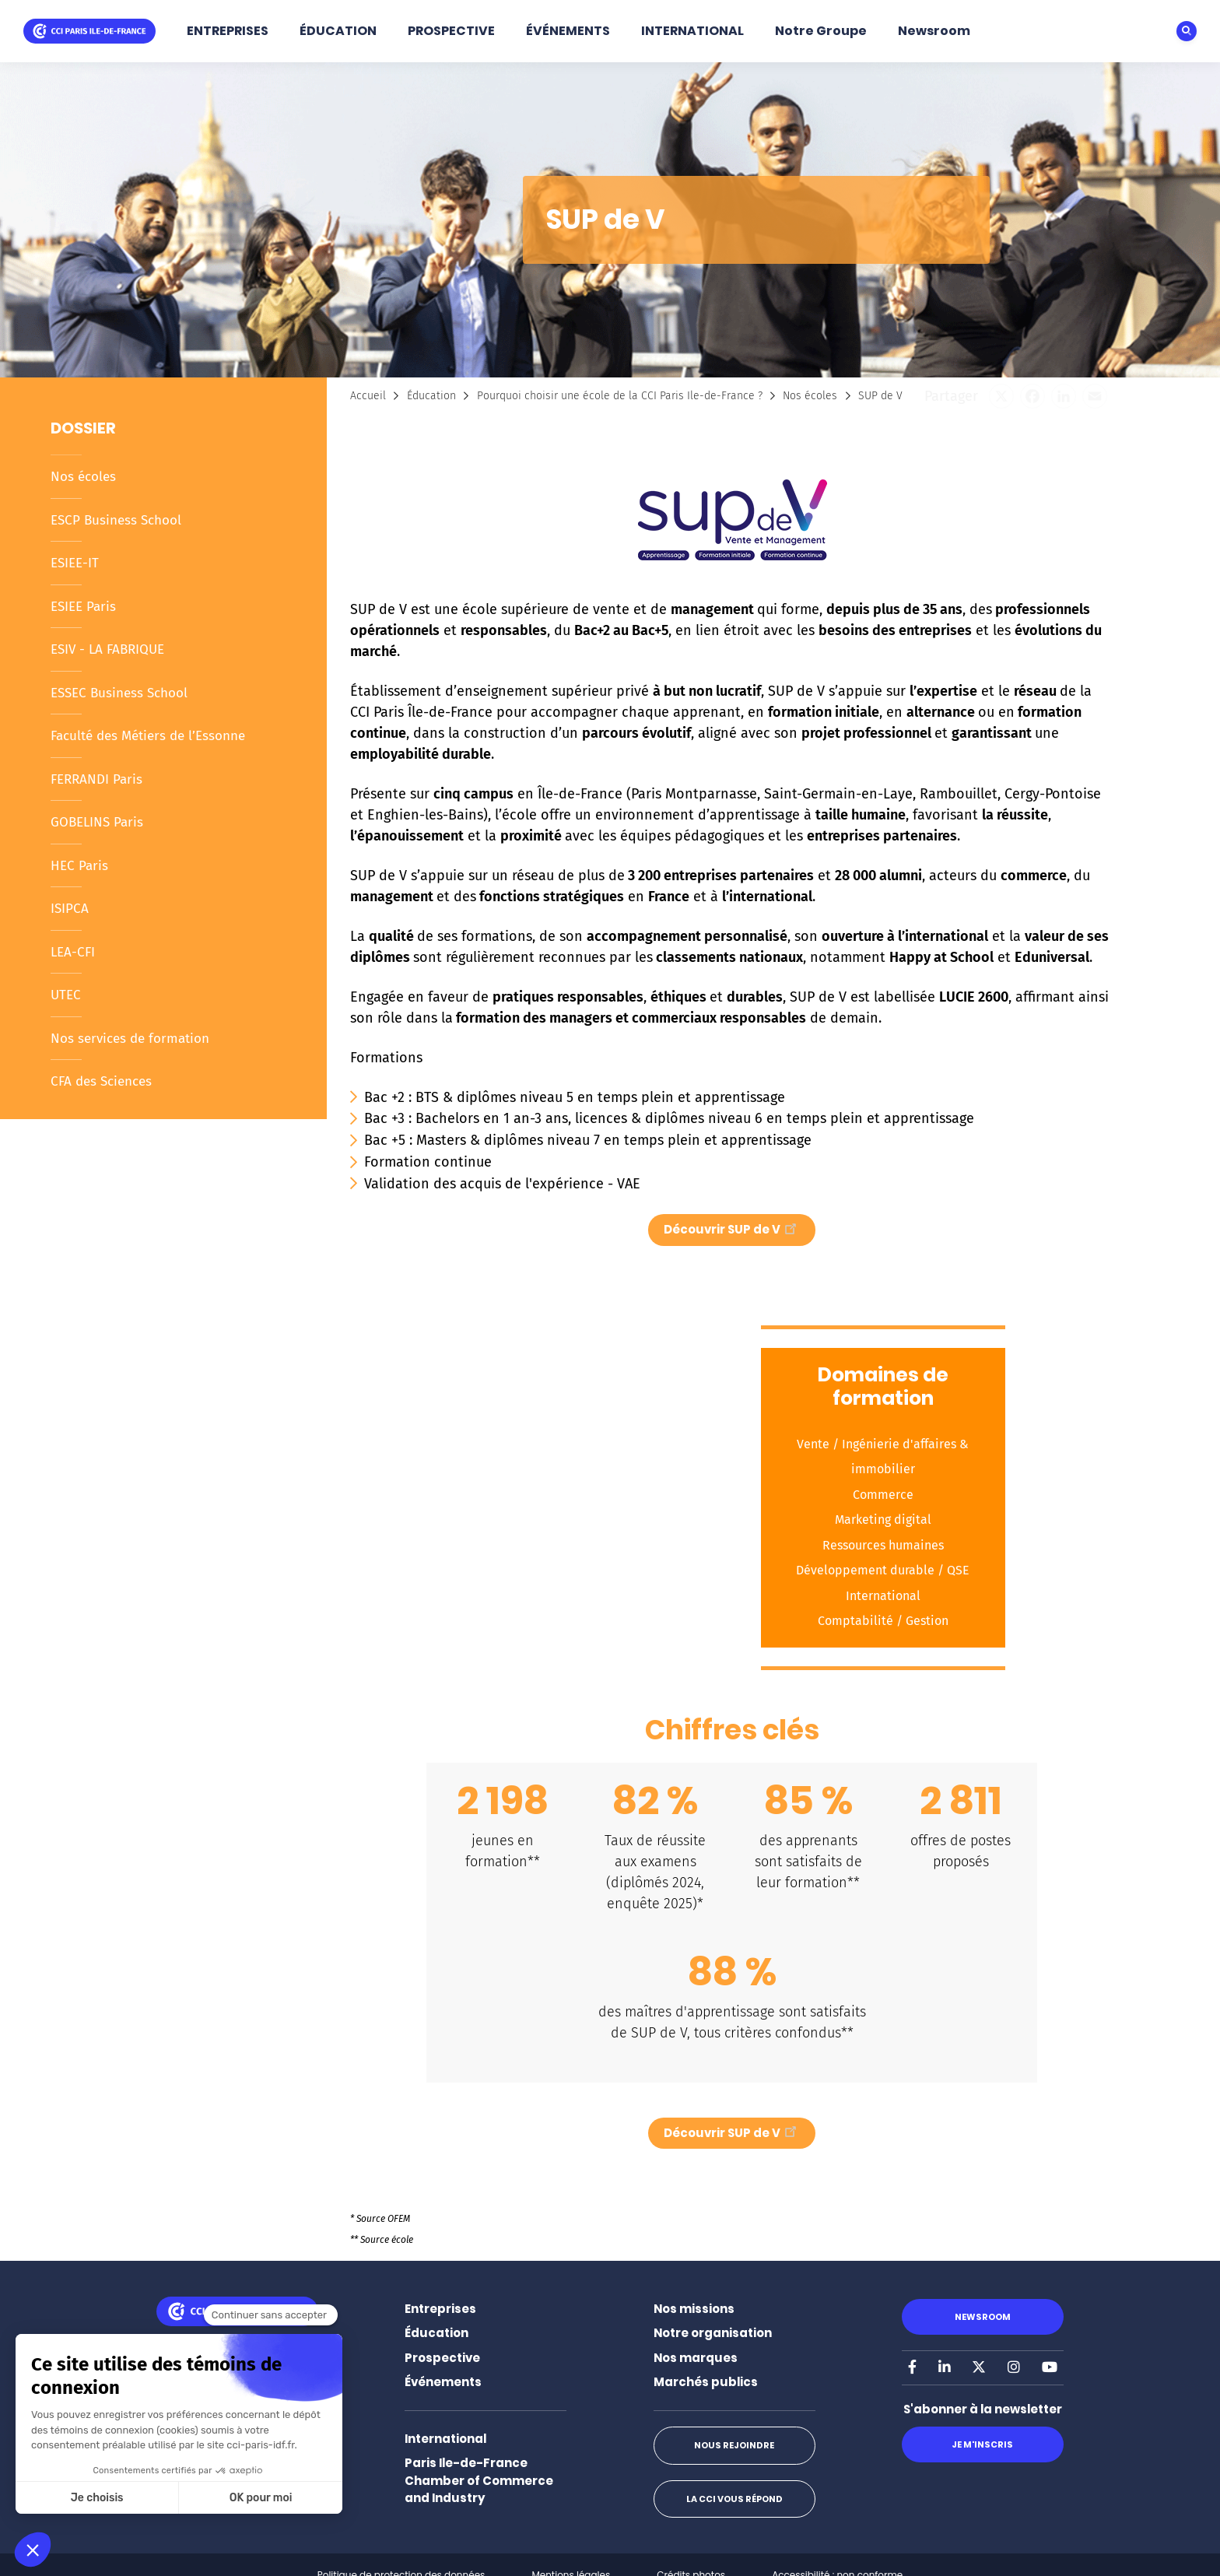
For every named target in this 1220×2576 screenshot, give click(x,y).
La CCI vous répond (734, 2499)
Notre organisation (713, 2333)
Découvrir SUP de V (732, 1228)
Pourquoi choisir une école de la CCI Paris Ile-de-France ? (619, 395)
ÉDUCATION (338, 31)
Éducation (431, 395)
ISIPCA (70, 908)
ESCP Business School (116, 520)
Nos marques (696, 2358)
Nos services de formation (130, 1038)
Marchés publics (706, 2382)
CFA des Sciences (101, 1081)
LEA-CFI (73, 952)
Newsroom (934, 31)
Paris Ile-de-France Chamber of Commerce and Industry (479, 2480)
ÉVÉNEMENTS (568, 31)
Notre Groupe (821, 31)
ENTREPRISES (227, 31)
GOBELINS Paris (97, 822)
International (445, 2438)
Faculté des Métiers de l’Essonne (148, 736)
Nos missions (694, 2309)
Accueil (368, 395)
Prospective (442, 2358)
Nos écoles (83, 477)
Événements (443, 2382)
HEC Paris (79, 866)
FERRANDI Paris (96, 779)
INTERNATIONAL (692, 31)
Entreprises (440, 2309)
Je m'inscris (982, 2444)
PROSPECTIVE (451, 31)
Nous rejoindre (734, 2445)
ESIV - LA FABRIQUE (107, 649)
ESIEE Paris (83, 606)
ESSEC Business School (119, 693)
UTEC (66, 995)
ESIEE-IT (75, 563)
